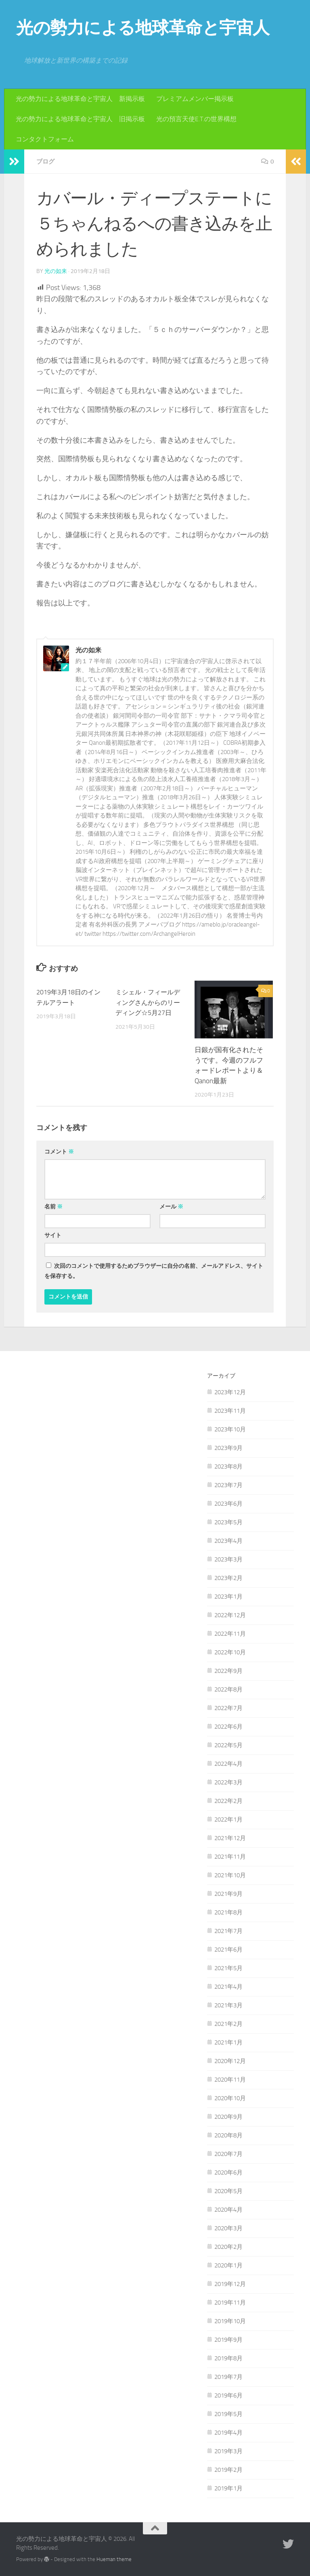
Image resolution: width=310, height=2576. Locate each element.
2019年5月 (228, 2413)
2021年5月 (228, 1967)
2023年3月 (228, 1559)
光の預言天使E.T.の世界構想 (196, 119)
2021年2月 (228, 2023)
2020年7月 (228, 2153)
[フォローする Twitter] (288, 2543)
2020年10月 (230, 2097)
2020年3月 (228, 2227)
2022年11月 (230, 1633)
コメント (59, 1151)
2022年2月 (228, 1800)
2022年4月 (228, 1763)
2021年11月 (230, 1856)
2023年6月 (228, 1503)
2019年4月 (228, 2432)
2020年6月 (228, 2172)
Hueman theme (114, 2559)
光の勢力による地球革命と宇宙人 (143, 28)
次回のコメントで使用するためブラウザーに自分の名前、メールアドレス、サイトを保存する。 (153, 1270)
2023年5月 (228, 1521)
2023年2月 (228, 1577)
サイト (52, 1234)
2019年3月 (228, 2450)
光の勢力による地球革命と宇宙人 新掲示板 (80, 99)
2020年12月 (230, 2060)
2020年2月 (228, 2246)
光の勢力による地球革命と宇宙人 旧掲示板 (80, 119)
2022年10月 (230, 1652)
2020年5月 (228, 2190)
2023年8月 (228, 1466)
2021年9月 (228, 1893)
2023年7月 (228, 1484)
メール (171, 1206)
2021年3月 (228, 2005)
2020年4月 (228, 2209)
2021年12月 (230, 1837)
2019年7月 (228, 2376)
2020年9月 (228, 2116)
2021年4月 (228, 1986)
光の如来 (55, 270)
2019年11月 (230, 2302)
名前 (53, 1206)
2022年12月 (230, 1614)
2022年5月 (228, 1744)
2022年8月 (228, 1689)
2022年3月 (228, 1782)
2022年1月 (228, 1819)
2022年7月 (228, 1707)
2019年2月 (228, 2469)
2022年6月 (228, 1726)
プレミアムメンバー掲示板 (195, 99)
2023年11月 (230, 1410)
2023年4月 (228, 1540)
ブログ (46, 161)
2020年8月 (228, 2135)
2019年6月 (228, 2395)
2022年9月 (228, 1670)
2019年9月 (228, 2339)
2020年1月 (228, 2265)
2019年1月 (228, 2488)
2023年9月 (228, 1447)
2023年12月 (230, 1391)
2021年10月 (230, 1874)
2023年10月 (230, 1429)
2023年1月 (228, 1596)
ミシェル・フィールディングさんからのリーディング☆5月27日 (149, 1002)
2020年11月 (230, 2079)
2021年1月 (228, 2042)
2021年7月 (228, 1930)
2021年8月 (228, 1912)
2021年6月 (228, 1949)
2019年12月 (230, 2283)
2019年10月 (230, 2320)
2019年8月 (228, 2358)
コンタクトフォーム (45, 139)
